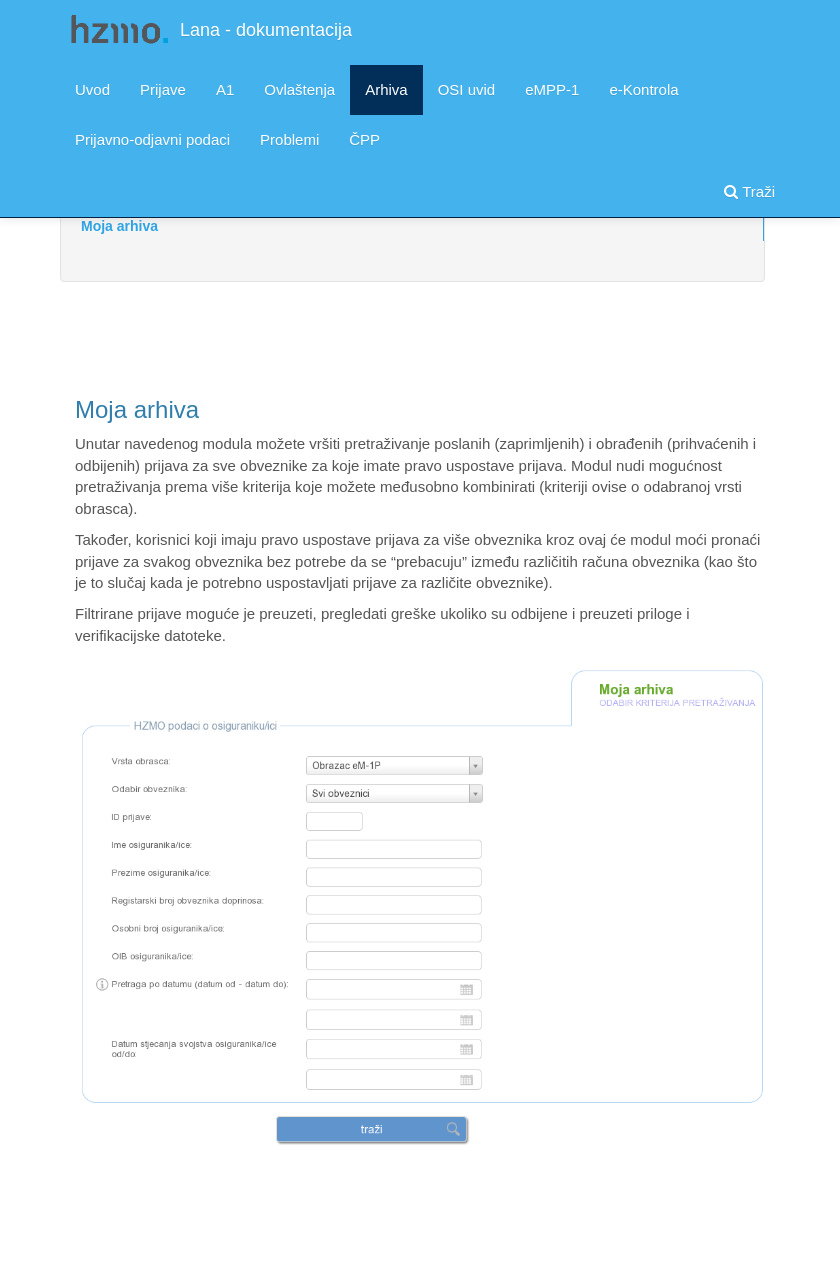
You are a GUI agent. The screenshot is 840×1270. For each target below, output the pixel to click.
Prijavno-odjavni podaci (152, 139)
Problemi (289, 139)
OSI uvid (467, 89)
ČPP (364, 139)
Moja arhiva (119, 226)
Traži (749, 191)
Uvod (92, 89)
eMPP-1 (552, 89)
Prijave (163, 89)
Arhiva (386, 89)
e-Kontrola (643, 89)
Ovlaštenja (299, 89)
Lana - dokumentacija (266, 30)
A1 (225, 89)
